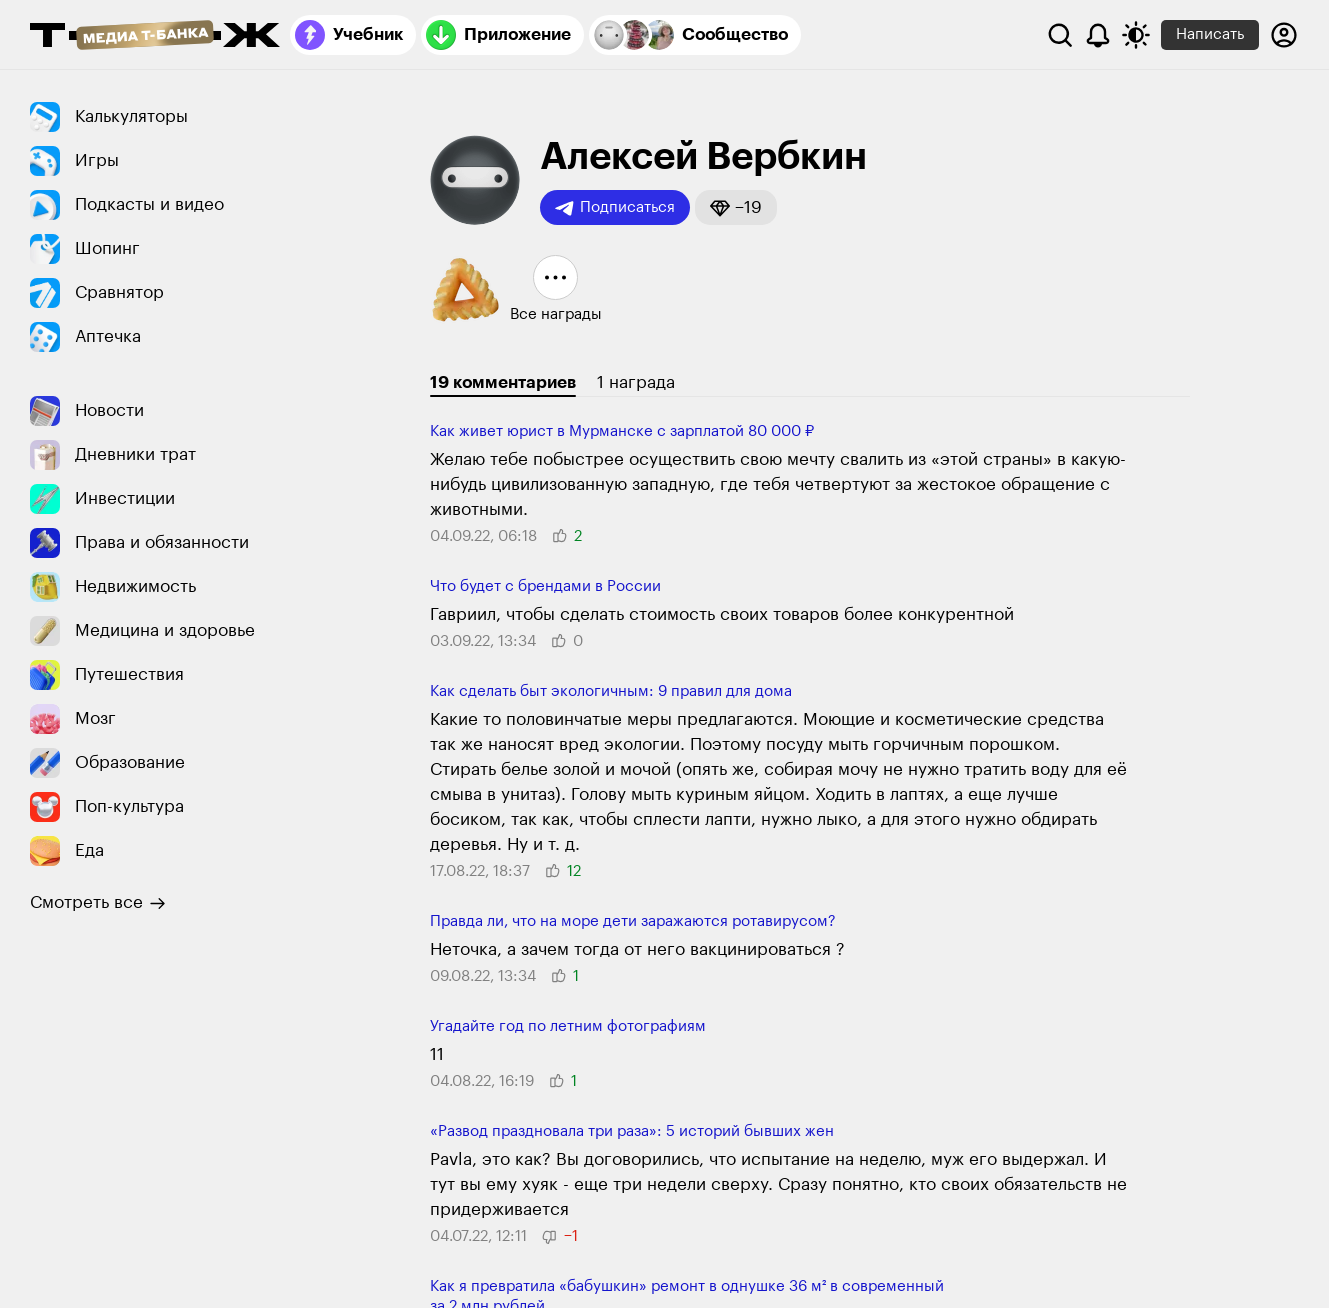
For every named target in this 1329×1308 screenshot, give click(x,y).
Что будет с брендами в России (545, 586)
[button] (736, 207)
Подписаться (615, 208)
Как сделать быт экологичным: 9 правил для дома (611, 691)
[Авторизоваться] (1284, 35)
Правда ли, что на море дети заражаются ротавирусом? (633, 921)
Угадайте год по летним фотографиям (568, 1026)
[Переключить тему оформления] (1136, 35)
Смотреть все (98, 903)
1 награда (636, 382)
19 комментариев (503, 382)
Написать (1210, 34)
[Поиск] (1060, 35)
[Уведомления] (1098, 35)
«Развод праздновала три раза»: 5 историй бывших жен (632, 1131)
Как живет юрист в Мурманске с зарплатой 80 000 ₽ (622, 431)
